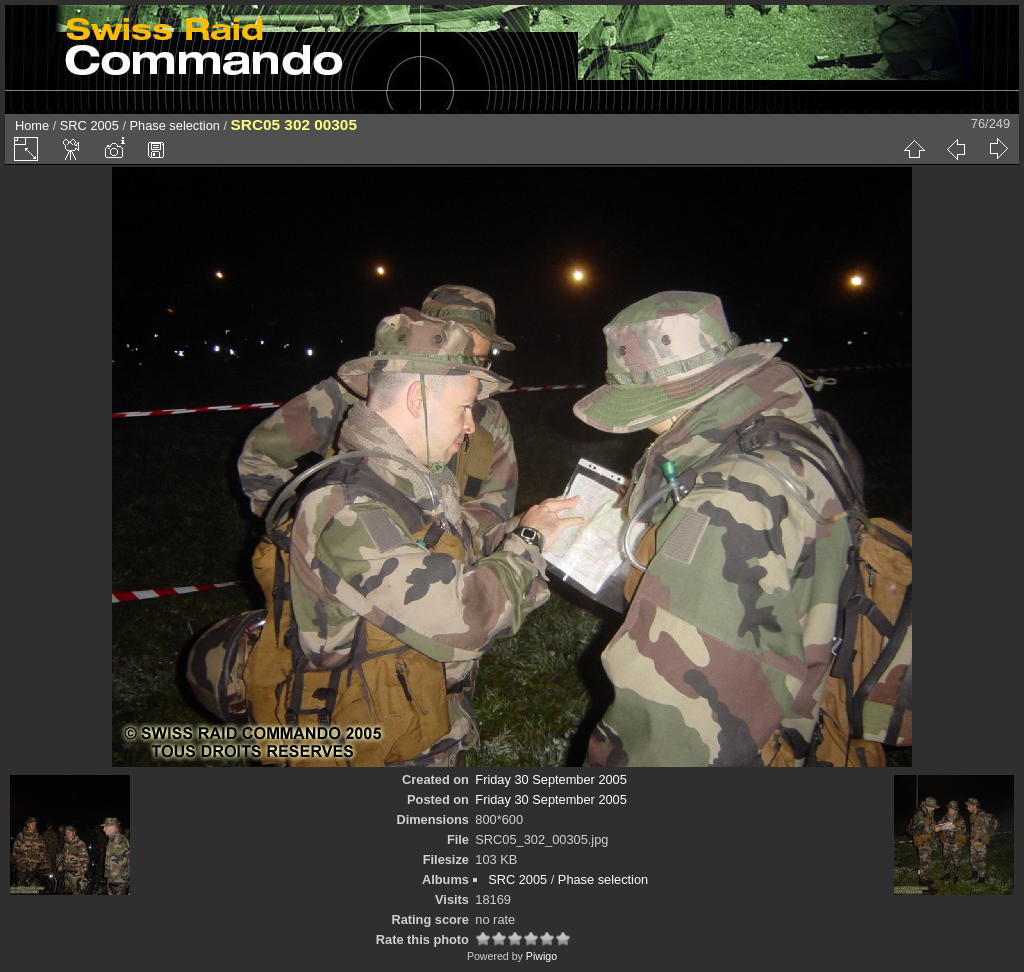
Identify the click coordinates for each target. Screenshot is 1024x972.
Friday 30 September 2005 (551, 779)
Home (32, 125)
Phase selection (175, 125)
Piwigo (541, 956)
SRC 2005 (89, 125)
